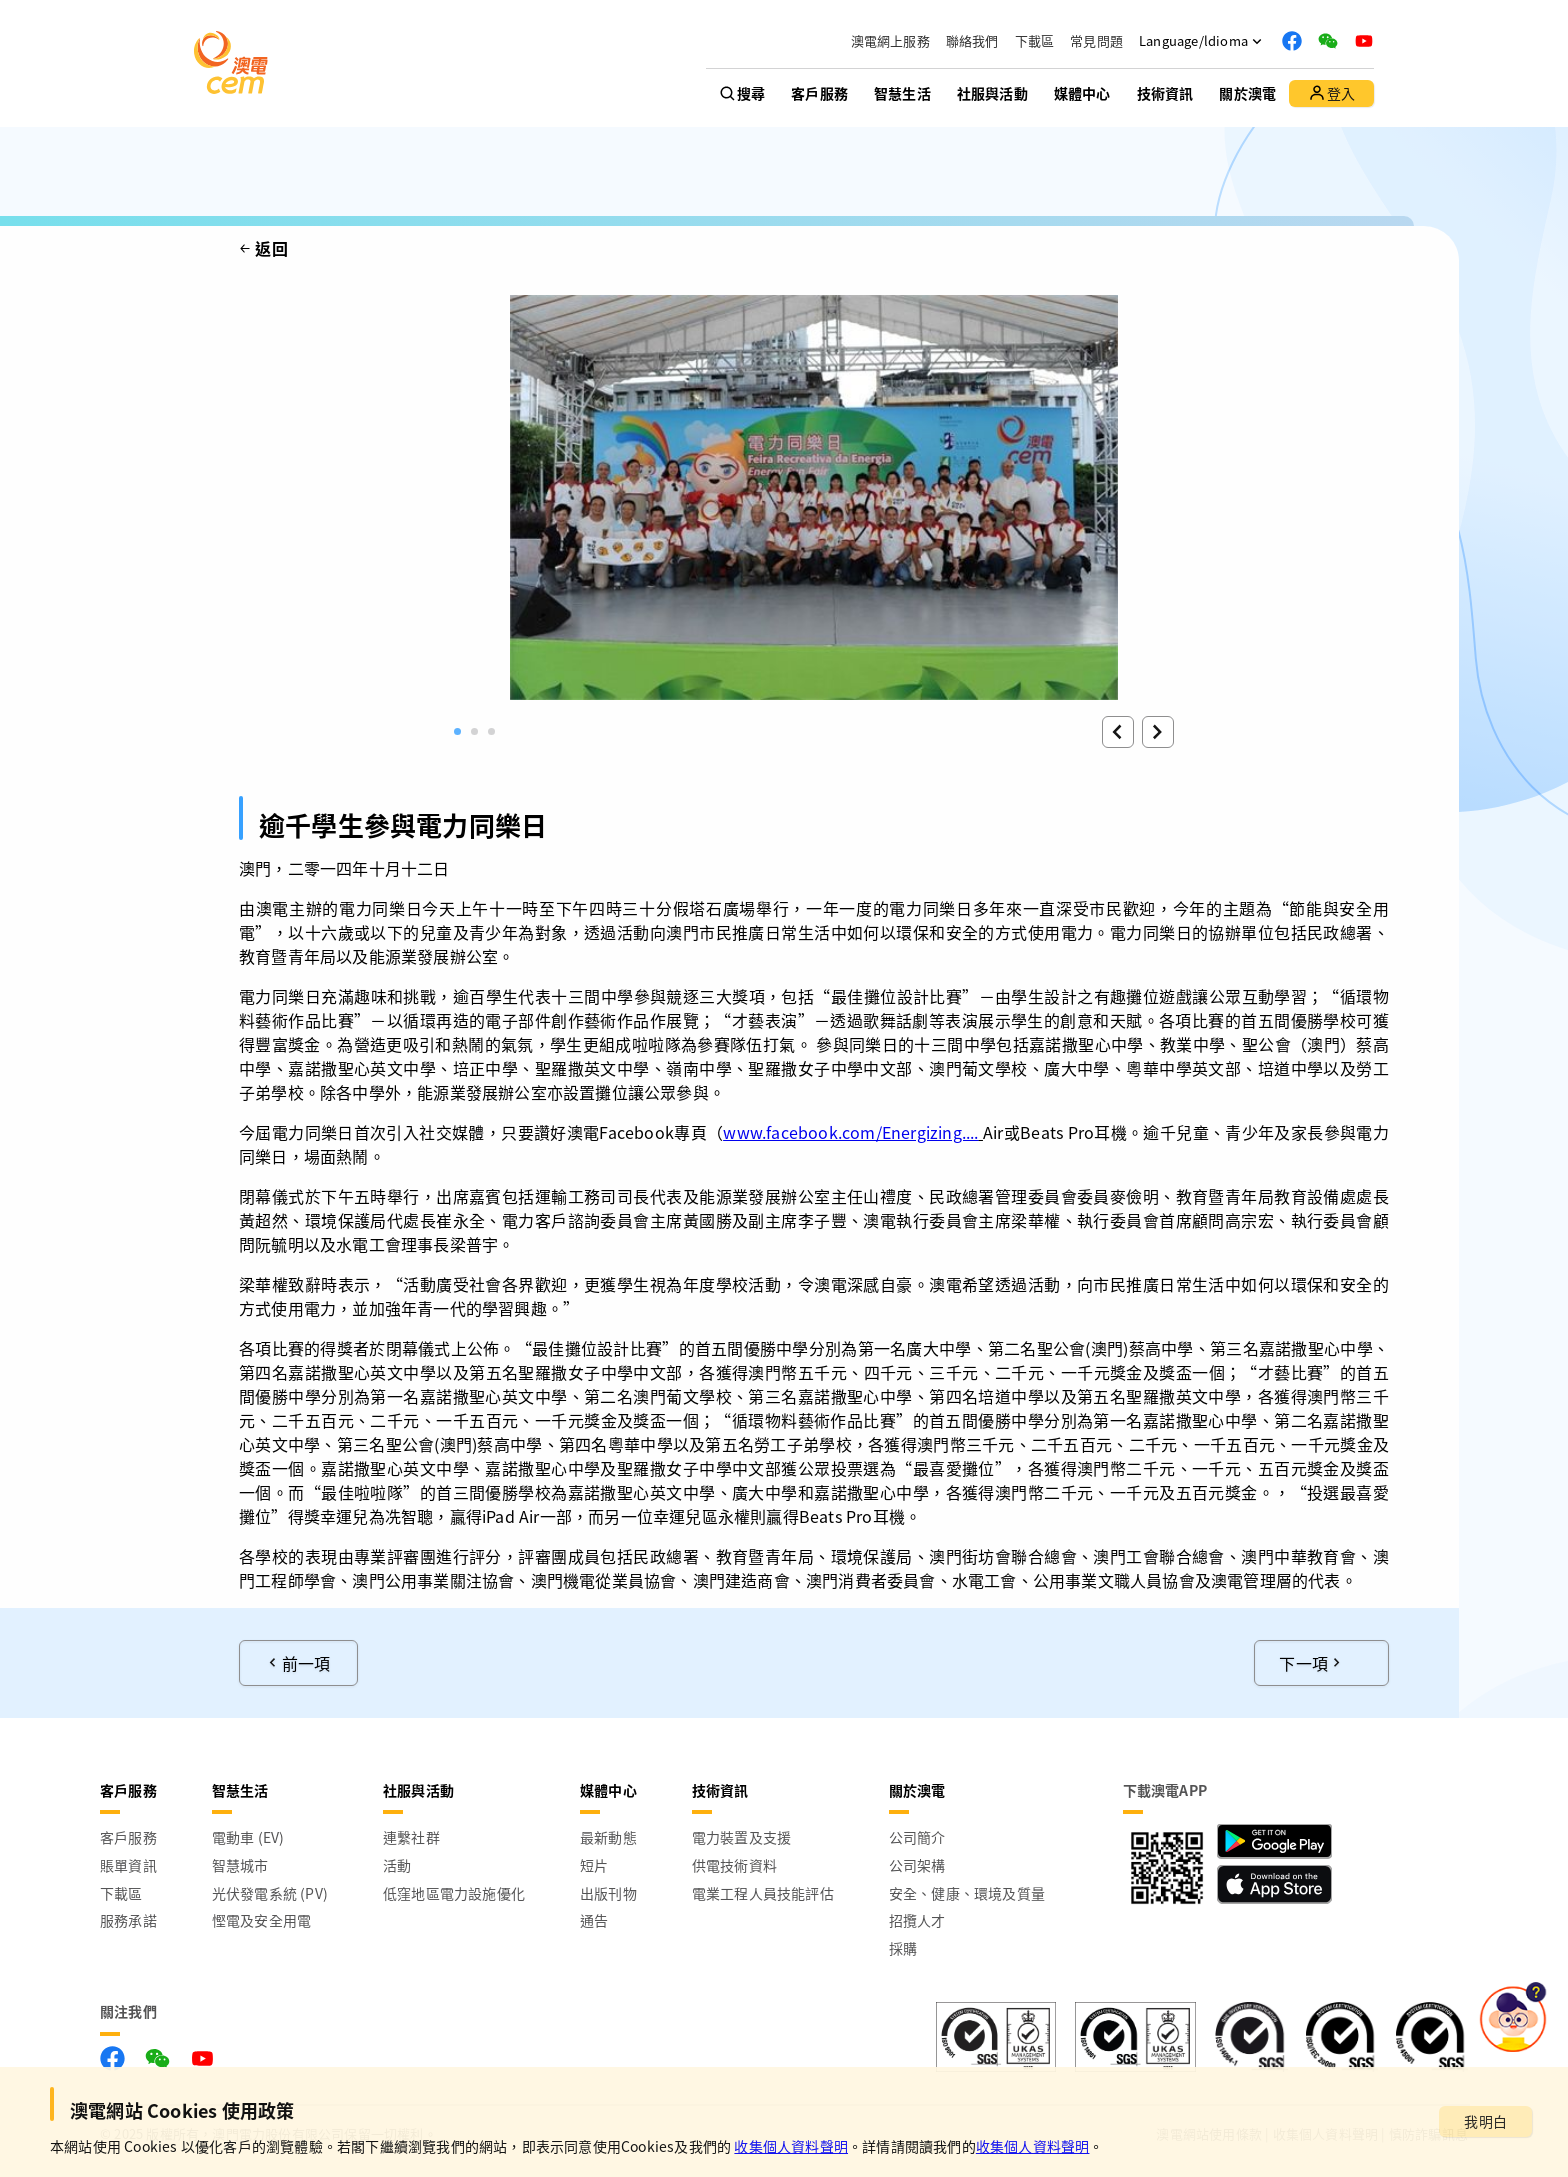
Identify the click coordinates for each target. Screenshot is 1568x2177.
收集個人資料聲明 (791, 2146)
